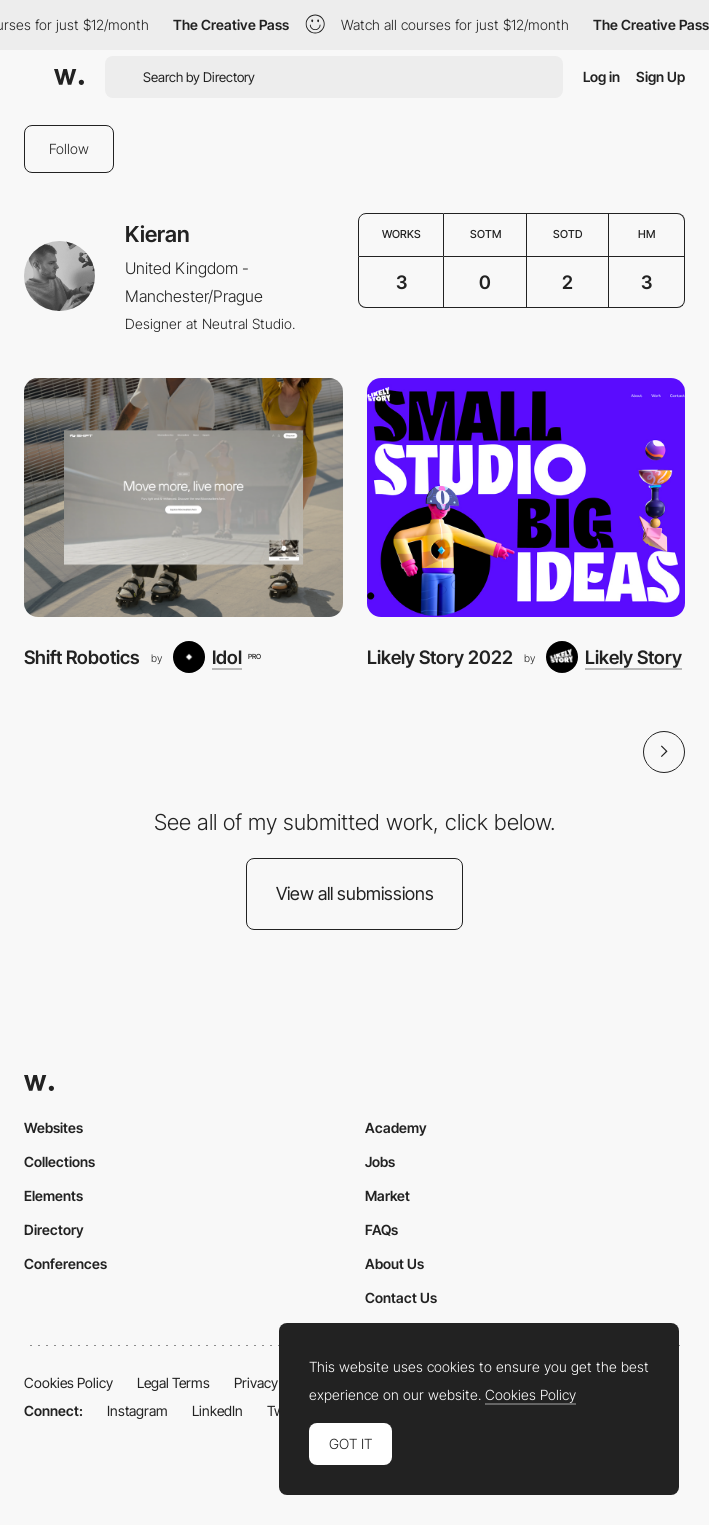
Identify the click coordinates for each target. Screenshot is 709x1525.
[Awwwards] (69, 77)
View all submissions (355, 893)
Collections (59, 1161)
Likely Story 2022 (440, 657)
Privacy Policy (275, 1382)
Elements (53, 1195)
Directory (54, 1229)
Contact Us (401, 1297)
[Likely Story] (614, 657)
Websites (53, 1127)
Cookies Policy (68, 1382)
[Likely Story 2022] (526, 497)
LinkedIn (217, 1410)
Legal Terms (173, 1382)
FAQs (381, 1229)
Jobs (380, 1161)
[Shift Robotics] (183, 497)
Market (387, 1195)
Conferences (65, 1263)
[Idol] (216, 657)
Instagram (137, 1410)
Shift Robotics (82, 657)
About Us (394, 1263)
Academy (396, 1127)
